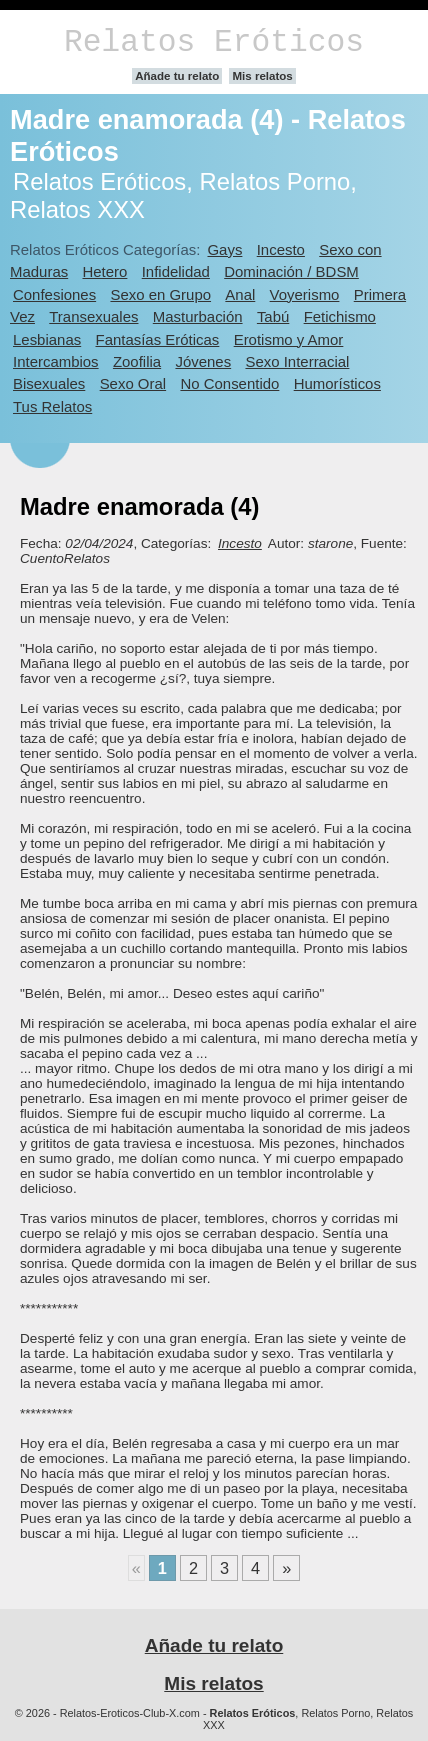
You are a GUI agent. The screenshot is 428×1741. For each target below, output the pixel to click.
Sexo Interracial (297, 361)
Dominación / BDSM (291, 271)
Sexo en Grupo (160, 294)
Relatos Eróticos (214, 42)
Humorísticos (337, 383)
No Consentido (229, 383)
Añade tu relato (177, 76)
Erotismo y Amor (289, 339)
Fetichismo (340, 316)
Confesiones (54, 294)
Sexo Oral (133, 383)
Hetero (105, 271)
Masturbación (198, 316)
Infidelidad (176, 271)
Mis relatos (262, 76)
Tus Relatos (52, 406)
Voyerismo (305, 294)
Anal (240, 294)
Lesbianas (47, 339)
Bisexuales (49, 383)
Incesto (281, 249)
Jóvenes (203, 361)
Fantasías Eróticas (158, 339)
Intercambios (56, 361)
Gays (224, 249)
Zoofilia (137, 361)
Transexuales (93, 316)
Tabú (273, 316)
